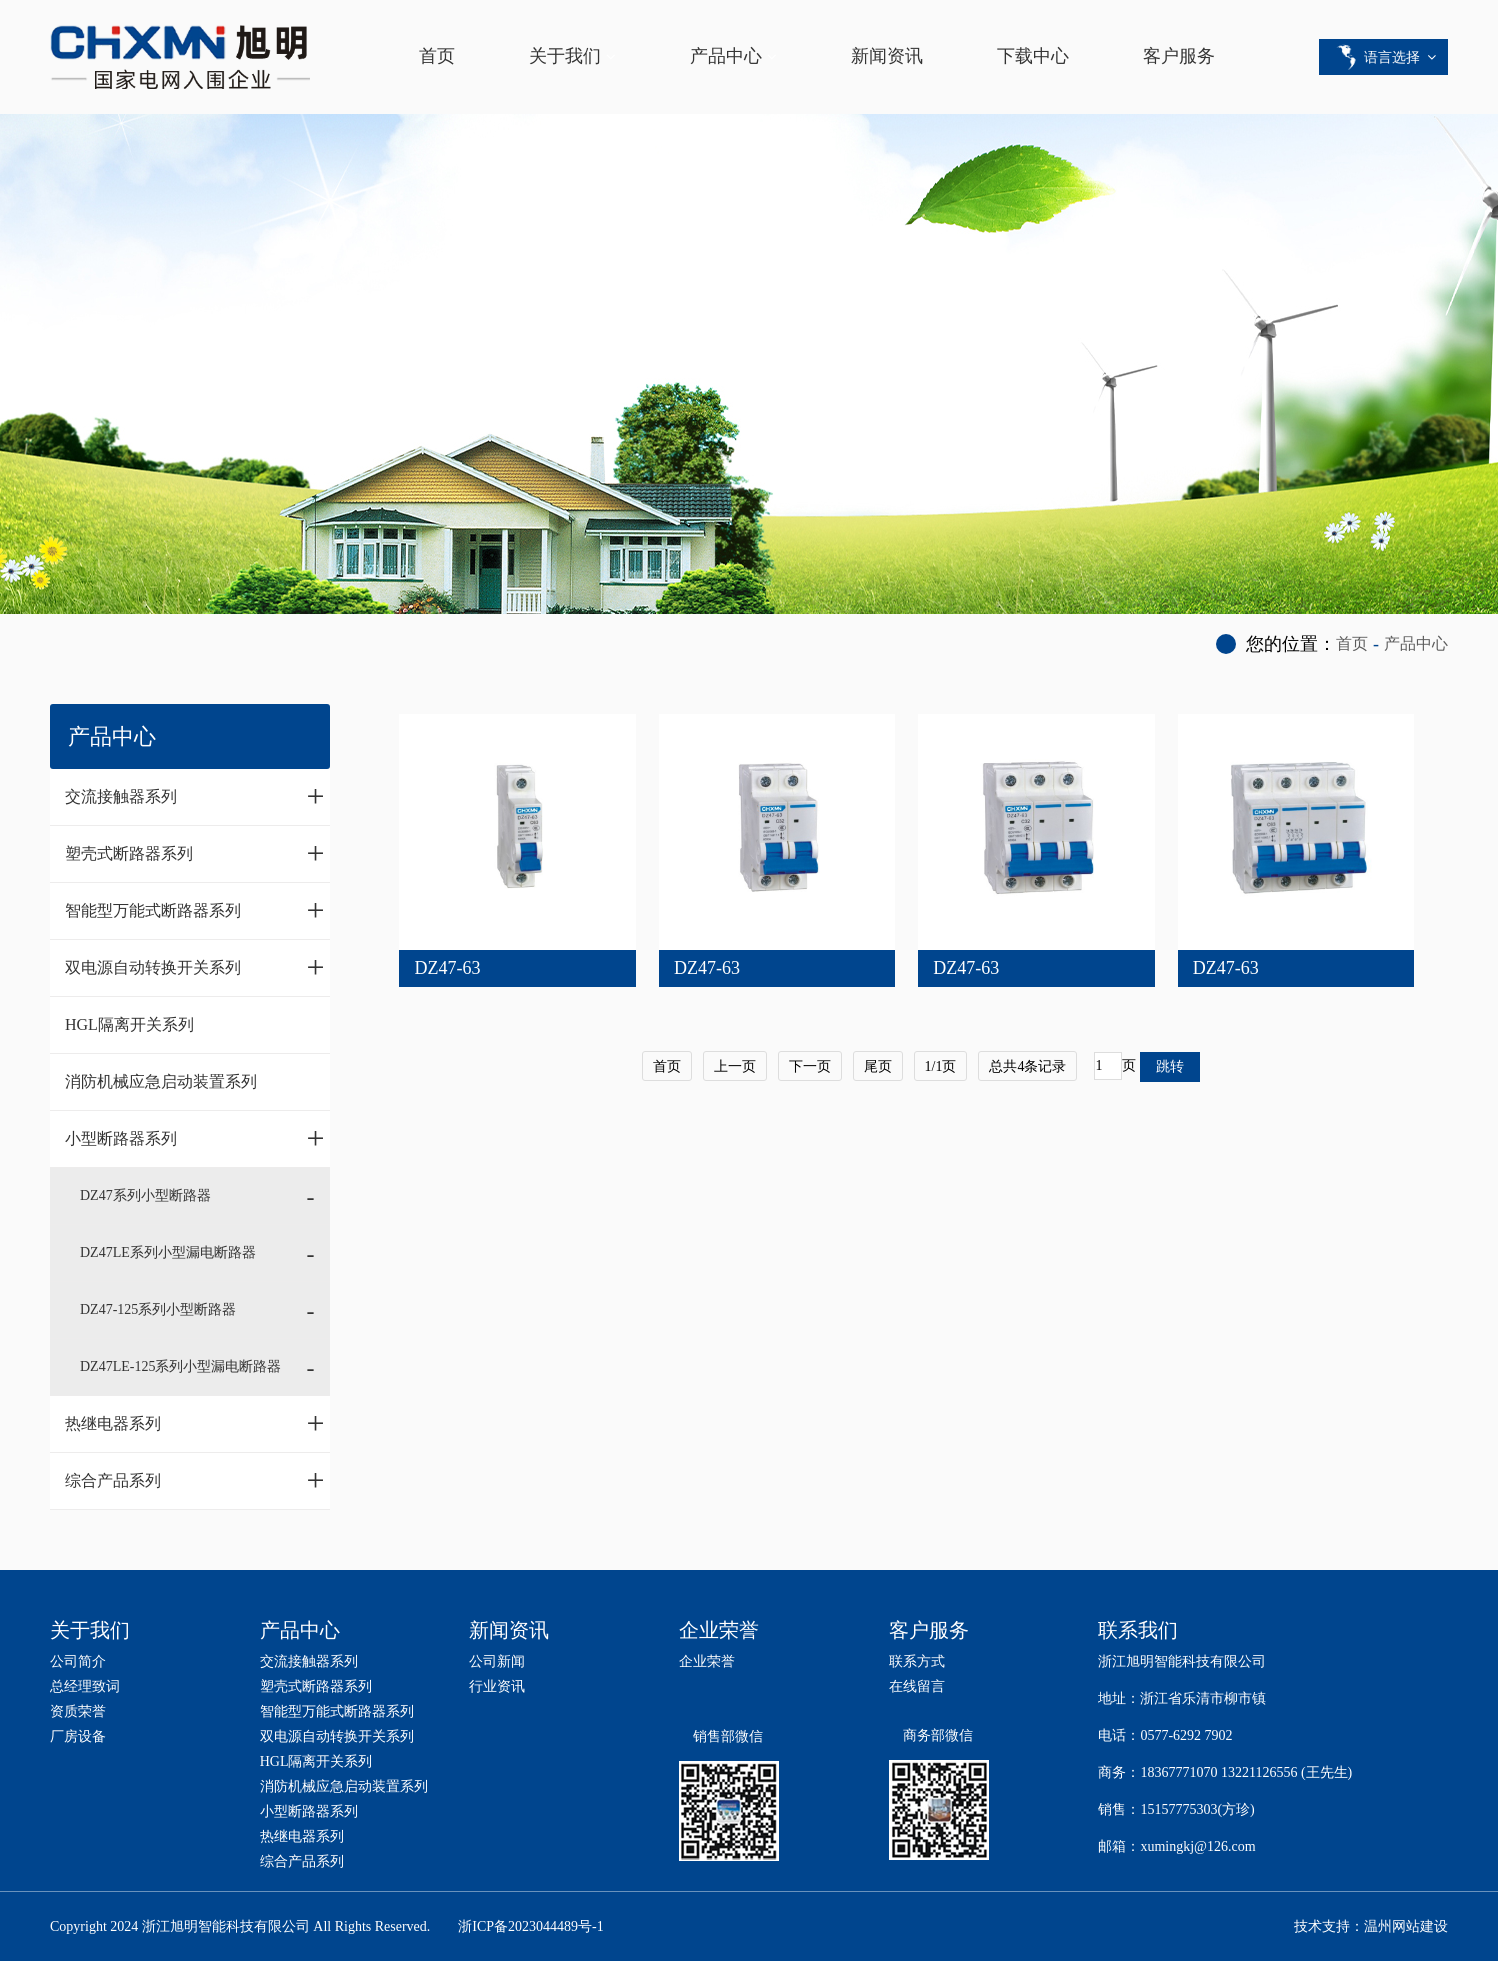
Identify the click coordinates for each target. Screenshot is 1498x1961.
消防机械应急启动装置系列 (161, 1081)
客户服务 (1179, 56)
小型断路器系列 (195, 1138)
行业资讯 (497, 1686)
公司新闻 (497, 1661)
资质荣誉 (78, 1711)
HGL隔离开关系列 (129, 1024)
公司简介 (78, 1661)
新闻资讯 (887, 56)
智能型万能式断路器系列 (195, 910)
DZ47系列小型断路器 (145, 1195)
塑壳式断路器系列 (195, 853)
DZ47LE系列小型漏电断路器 (168, 1252)
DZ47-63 (447, 968)
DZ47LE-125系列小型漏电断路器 (180, 1366)
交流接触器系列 (195, 796)
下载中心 (1033, 56)
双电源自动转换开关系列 (195, 967)
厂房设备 (78, 1736)
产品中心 (726, 56)
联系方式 (917, 1661)
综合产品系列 (195, 1480)
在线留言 (917, 1686)
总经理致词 (85, 1686)
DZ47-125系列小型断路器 (158, 1309)
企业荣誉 (707, 1661)
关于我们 (565, 56)
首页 (437, 56)
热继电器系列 (195, 1423)
